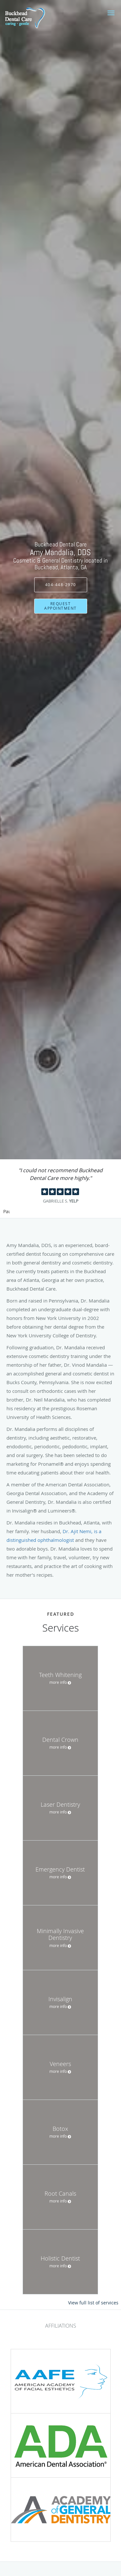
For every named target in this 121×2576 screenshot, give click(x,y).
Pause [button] (6, 1211)
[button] (111, 13)
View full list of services (93, 2303)
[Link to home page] (31, 16)
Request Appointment (60, 605)
